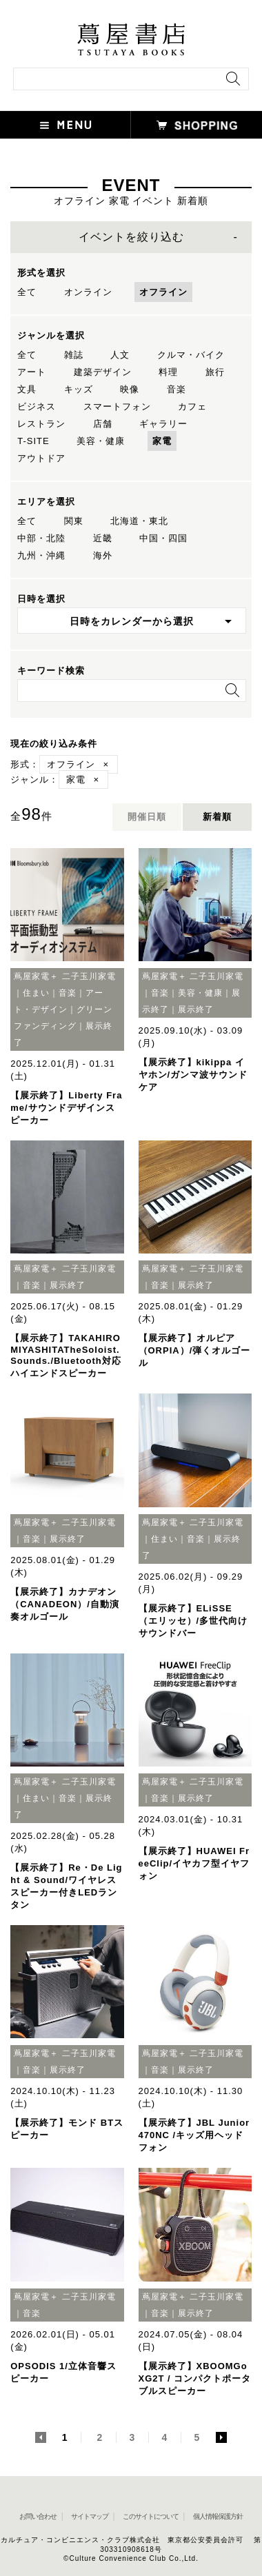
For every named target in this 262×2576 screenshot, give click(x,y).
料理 (168, 372)
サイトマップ (89, 2516)
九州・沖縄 (41, 555)
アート (31, 372)
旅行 (215, 372)
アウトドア (41, 458)
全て (27, 292)
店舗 (102, 424)
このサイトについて (151, 2516)
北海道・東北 (139, 521)
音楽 (176, 389)
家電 (162, 441)
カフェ (192, 406)
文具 (27, 389)
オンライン (88, 292)
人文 (120, 355)
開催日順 (147, 817)
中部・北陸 (41, 538)
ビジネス (36, 406)
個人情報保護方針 (218, 2516)
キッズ (78, 389)
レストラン (41, 424)
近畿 (102, 538)
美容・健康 (101, 441)
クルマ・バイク (191, 355)
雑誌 (73, 355)
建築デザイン (103, 372)
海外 (102, 555)
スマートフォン (117, 406)
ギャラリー (163, 424)
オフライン (163, 292)
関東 (73, 521)
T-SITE (33, 441)
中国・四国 (163, 538)
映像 (129, 389)
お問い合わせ (38, 2516)
